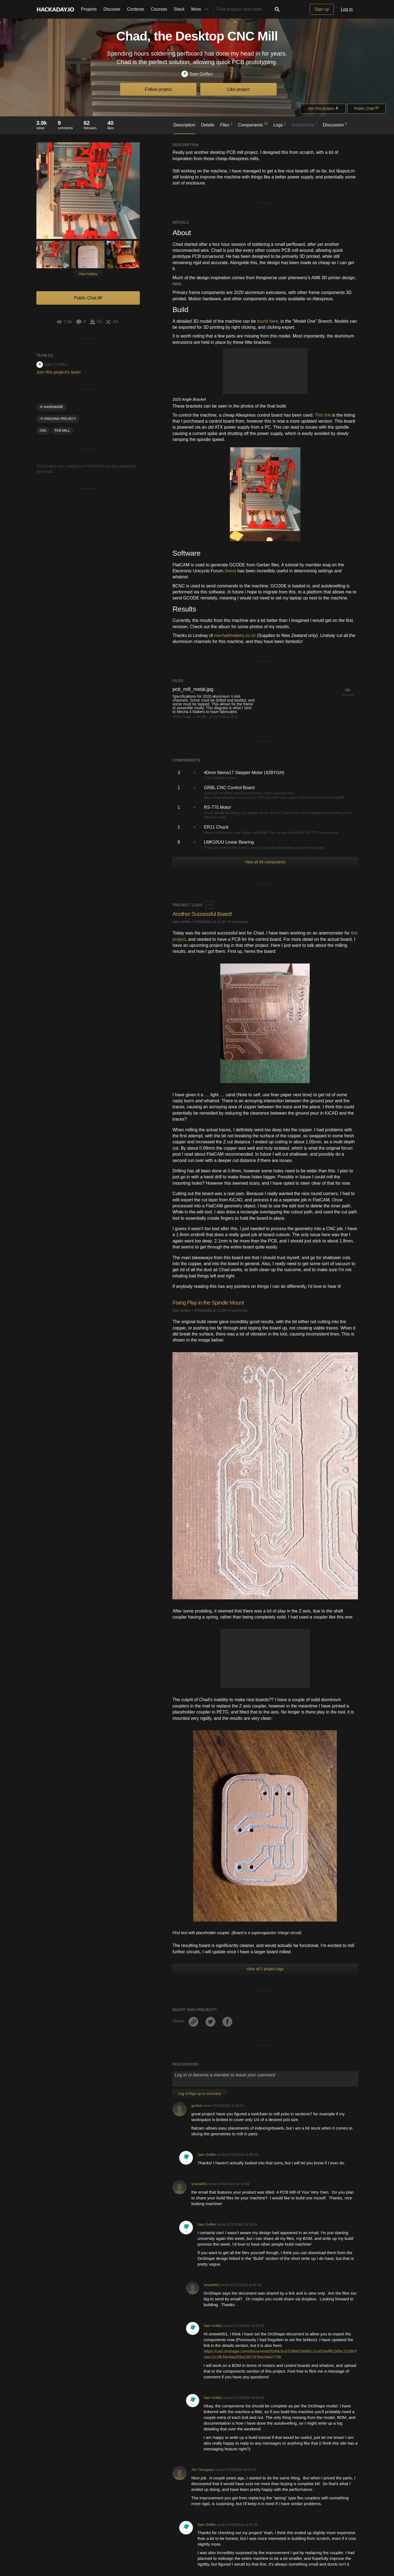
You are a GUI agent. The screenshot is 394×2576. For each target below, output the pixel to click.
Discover (111, 9)
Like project (238, 89)
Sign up (321, 9)
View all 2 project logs (265, 1969)
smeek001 (199, 2184)
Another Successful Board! (204, 913)
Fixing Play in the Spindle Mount (211, 1302)
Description (184, 125)
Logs (279, 124)
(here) (230, 571)
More (201, 9)
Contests (135, 9)
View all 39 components (265, 862)
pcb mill (62, 430)
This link (323, 415)
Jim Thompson (202, 2470)
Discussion (335, 124)
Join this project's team (58, 372)
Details (207, 125)
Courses (159, 9)
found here (267, 321)
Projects (89, 9)
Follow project (158, 89)
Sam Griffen (197, 74)
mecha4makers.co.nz (235, 635)
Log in (347, 9)
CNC (43, 430)
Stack (179, 9)
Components (253, 124)
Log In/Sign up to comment (199, 2094)
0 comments (238, 922)
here (176, 283)
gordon (196, 2106)
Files (226, 124)
